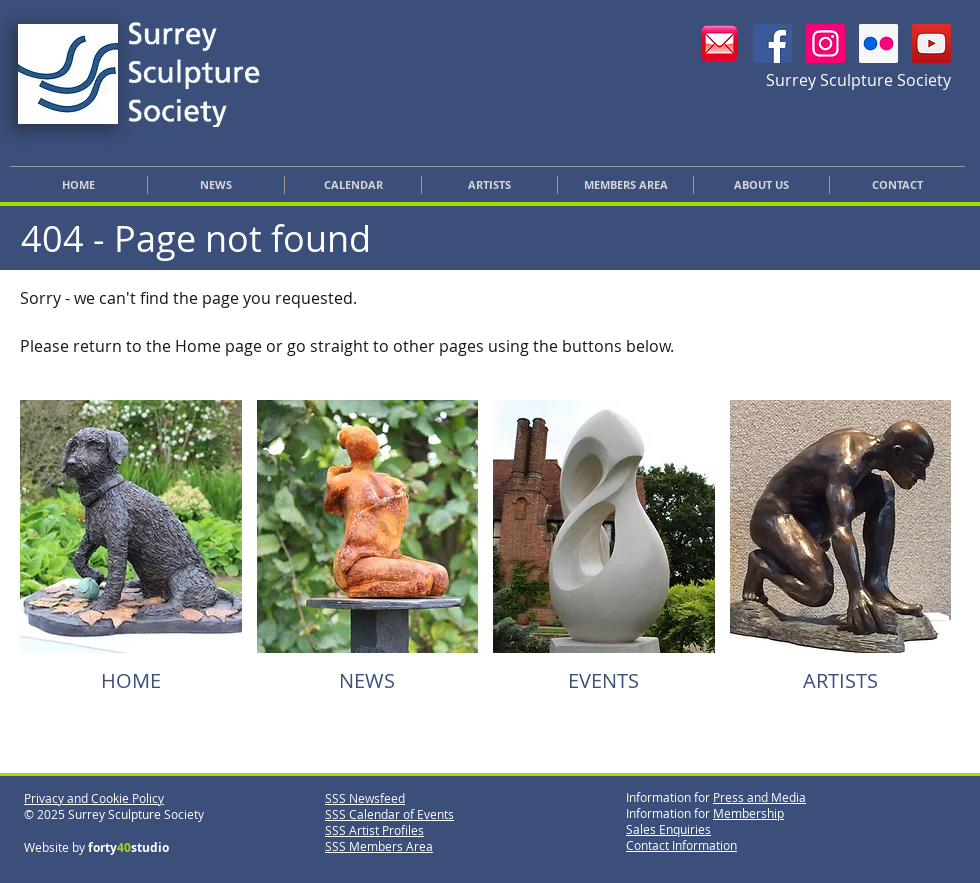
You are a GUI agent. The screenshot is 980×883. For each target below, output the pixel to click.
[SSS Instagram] (825, 43)
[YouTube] (931, 43)
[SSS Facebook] (772, 43)
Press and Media (759, 797)
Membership (748, 813)
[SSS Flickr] (878, 43)
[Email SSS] (719, 43)
